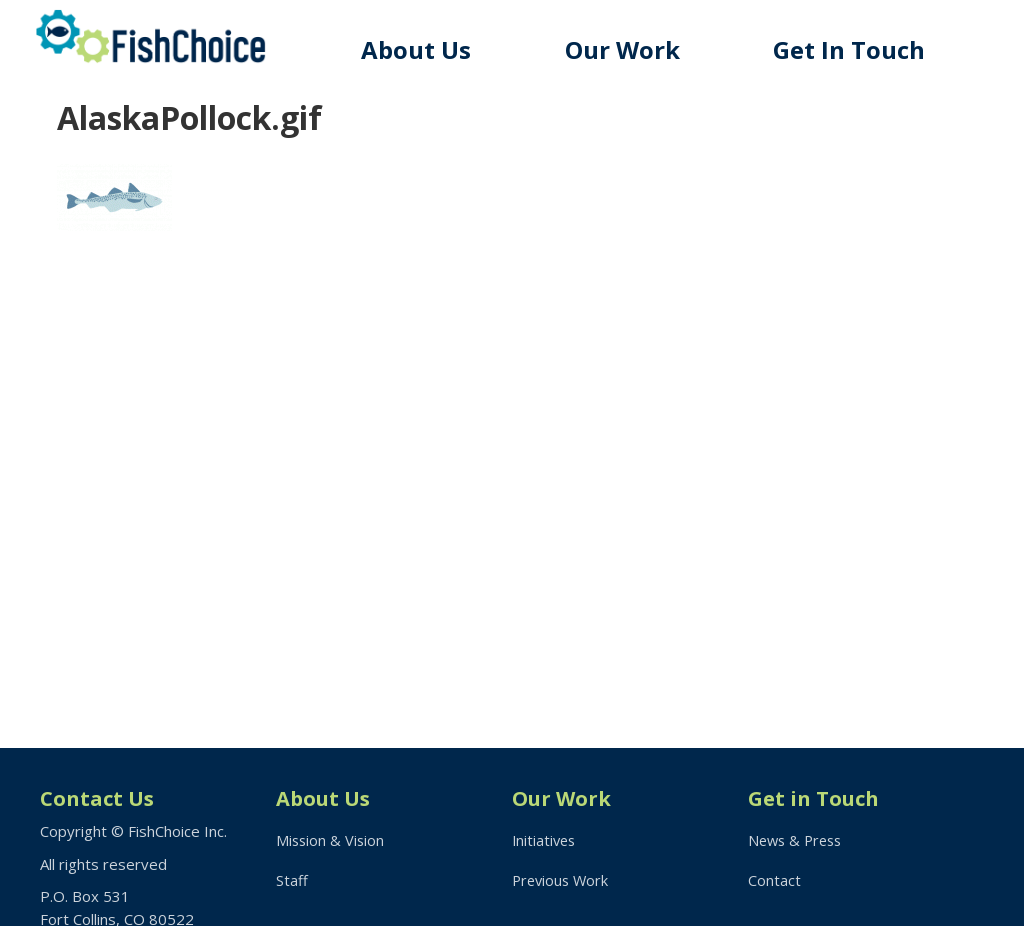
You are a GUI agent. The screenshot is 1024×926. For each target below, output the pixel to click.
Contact (774, 882)
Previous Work (562, 882)
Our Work (631, 49)
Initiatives (545, 840)
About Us (429, 49)
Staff (292, 882)
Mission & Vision (331, 840)
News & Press (798, 840)
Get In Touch (854, 49)
